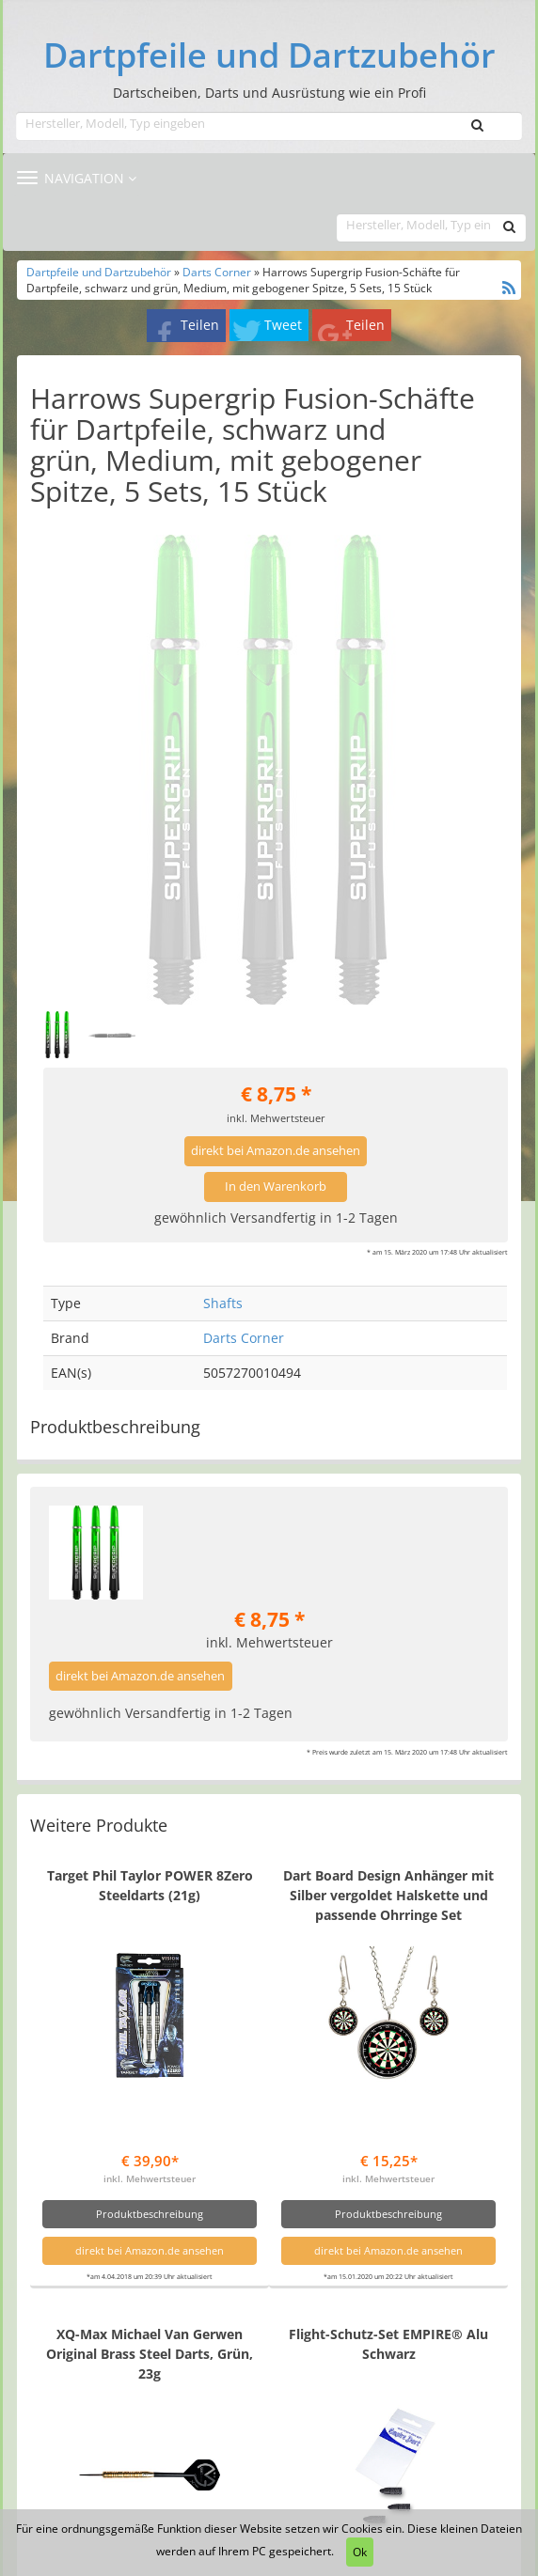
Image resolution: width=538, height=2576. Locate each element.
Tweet (283, 325)
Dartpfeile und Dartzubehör (269, 55)
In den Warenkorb (275, 1186)
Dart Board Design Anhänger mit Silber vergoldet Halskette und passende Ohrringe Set (388, 1895)
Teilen (200, 325)
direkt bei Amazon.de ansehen (275, 1151)
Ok (360, 2552)
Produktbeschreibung (149, 2214)
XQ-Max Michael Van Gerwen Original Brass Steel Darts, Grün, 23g (149, 2353)
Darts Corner (216, 271)
